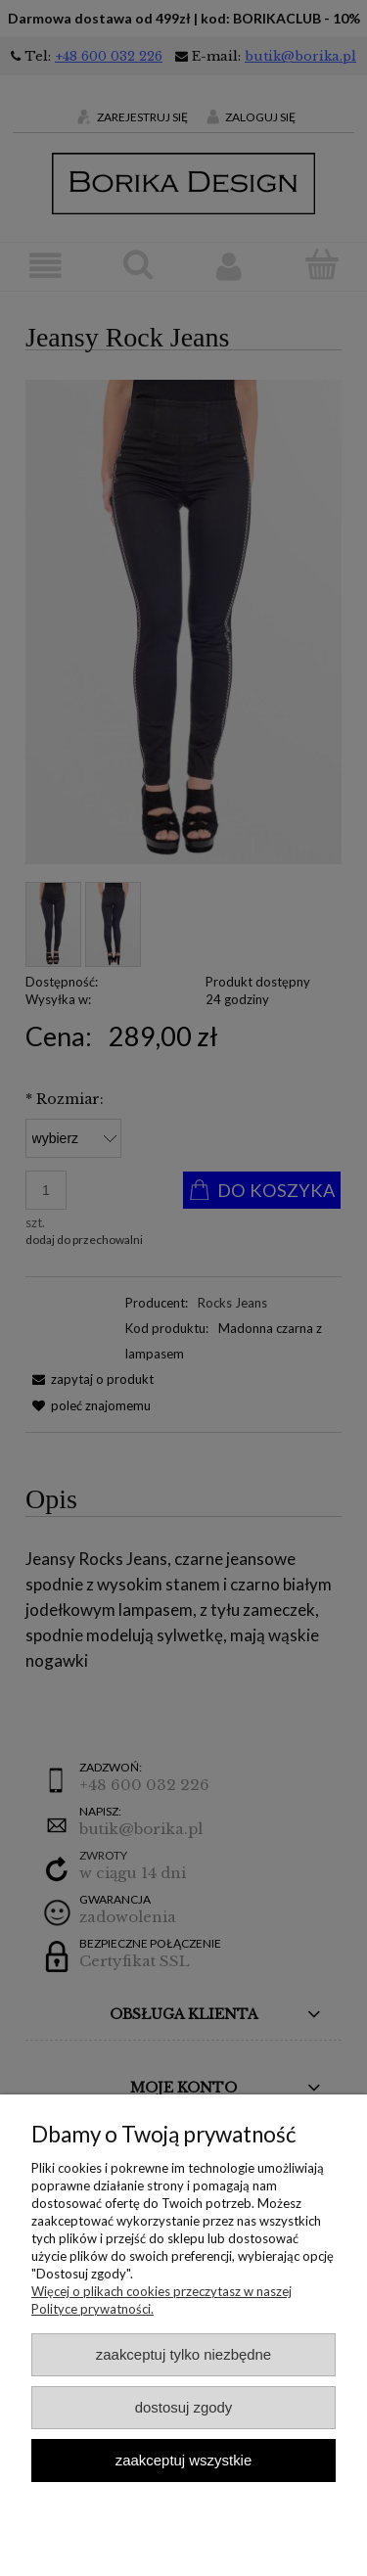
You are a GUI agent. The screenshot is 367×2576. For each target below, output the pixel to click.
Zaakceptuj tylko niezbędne (183, 2354)
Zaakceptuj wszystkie (183, 2460)
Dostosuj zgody (184, 2407)
